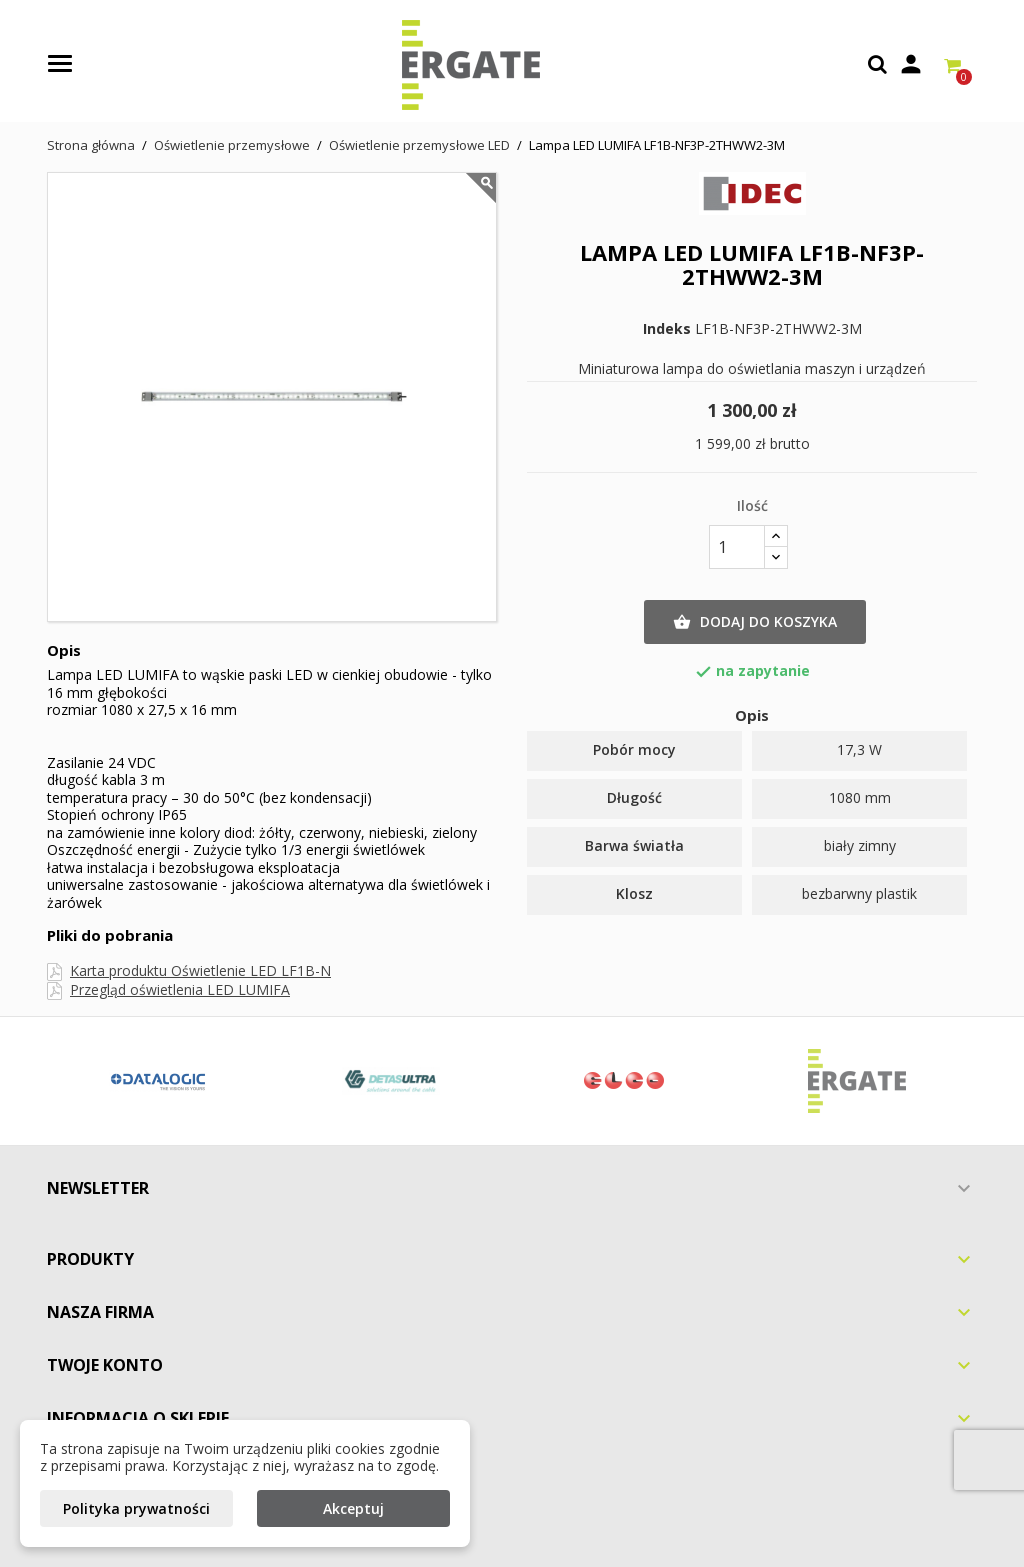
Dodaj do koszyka (755, 622)
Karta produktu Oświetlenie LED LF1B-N (200, 970)
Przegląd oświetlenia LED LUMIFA (180, 989)
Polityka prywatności (136, 1508)
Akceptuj (353, 1508)
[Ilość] (737, 547)
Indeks (667, 329)
